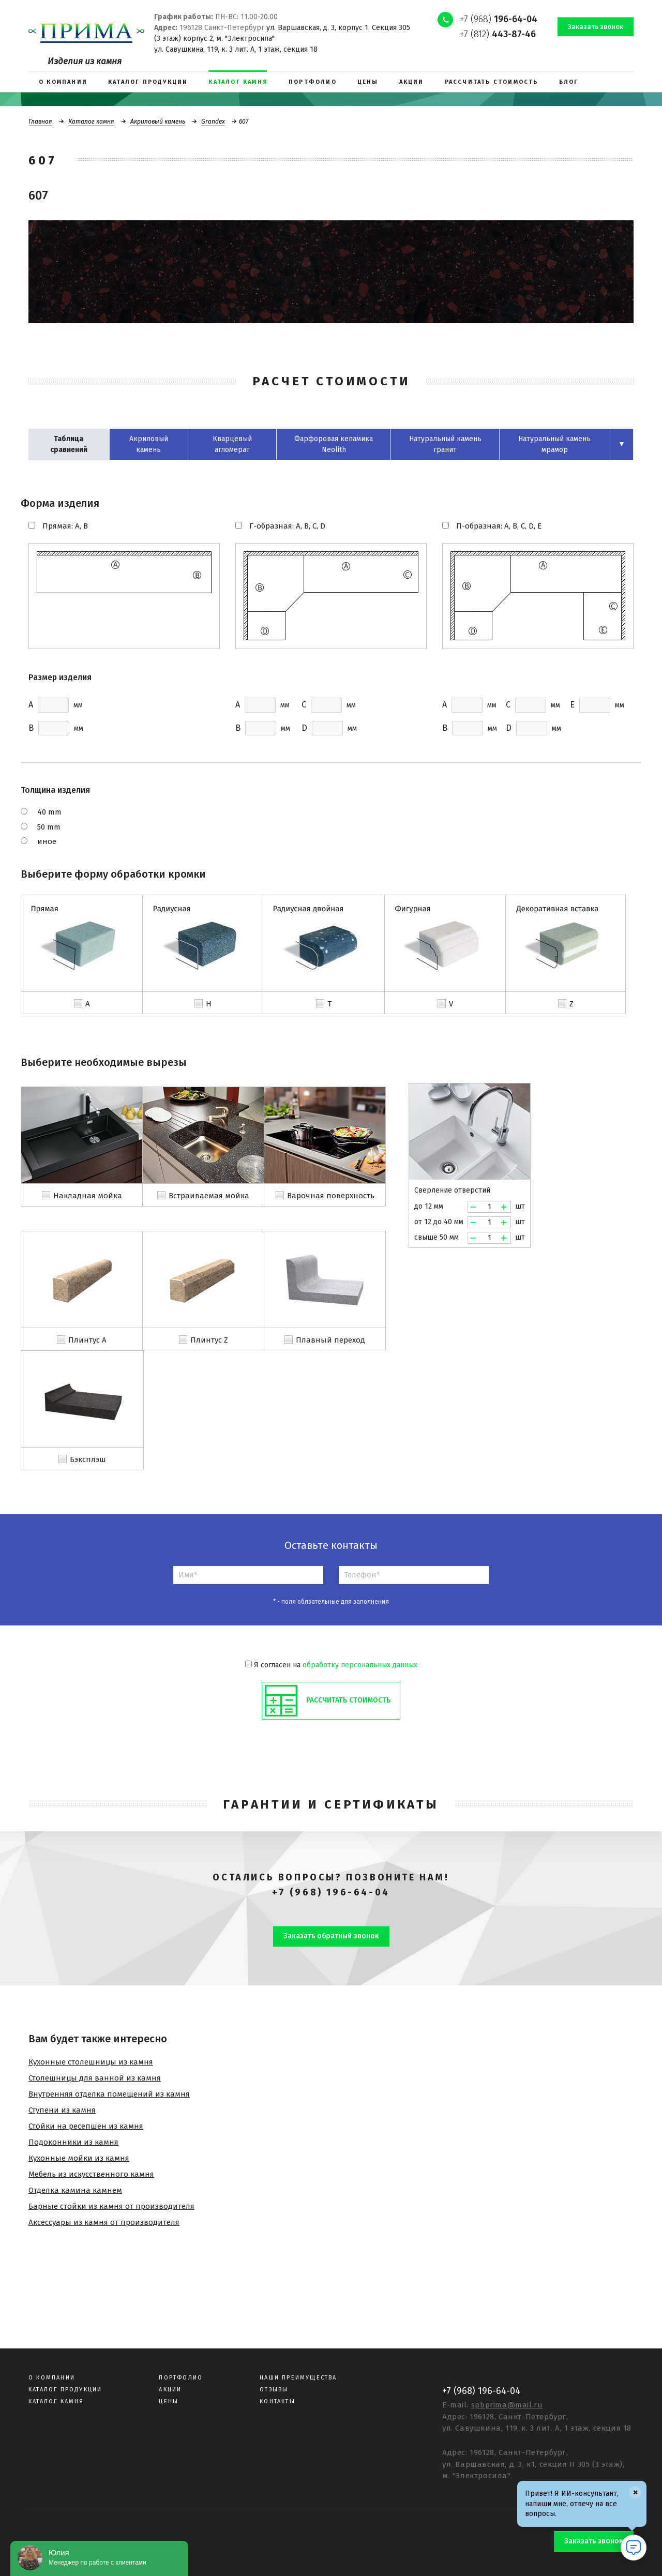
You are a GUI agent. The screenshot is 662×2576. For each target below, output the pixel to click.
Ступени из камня (62, 2110)
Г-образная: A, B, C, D (287, 526)
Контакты (277, 2401)
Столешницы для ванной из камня (94, 2078)
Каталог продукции (65, 2389)
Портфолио (181, 2377)
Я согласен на (331, 1665)
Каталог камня (91, 121)
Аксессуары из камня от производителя (103, 2222)
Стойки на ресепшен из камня (85, 2126)
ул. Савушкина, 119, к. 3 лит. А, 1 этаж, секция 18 (236, 49)
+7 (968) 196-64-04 (331, 1892)
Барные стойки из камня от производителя (111, 2206)
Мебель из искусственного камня (91, 2174)
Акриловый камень (157, 121)
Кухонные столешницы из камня (90, 2062)
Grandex (213, 121)
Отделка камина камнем (75, 2190)
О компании (51, 2377)
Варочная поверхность (330, 1195)
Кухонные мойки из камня (78, 2158)
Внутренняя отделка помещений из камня (109, 2094)
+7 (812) (498, 34)
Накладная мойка (87, 1195)
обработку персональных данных (360, 1665)
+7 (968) (498, 19)
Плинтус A (87, 1340)
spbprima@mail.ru (507, 2404)
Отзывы (274, 2389)
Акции (170, 2389)
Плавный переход (330, 1340)
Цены (168, 2401)
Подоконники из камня (73, 2142)
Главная (40, 121)
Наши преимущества (298, 2377)
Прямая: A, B (65, 526)
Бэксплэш (88, 1459)
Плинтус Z (209, 1340)
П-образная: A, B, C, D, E (498, 526)
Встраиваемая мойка (209, 1195)
